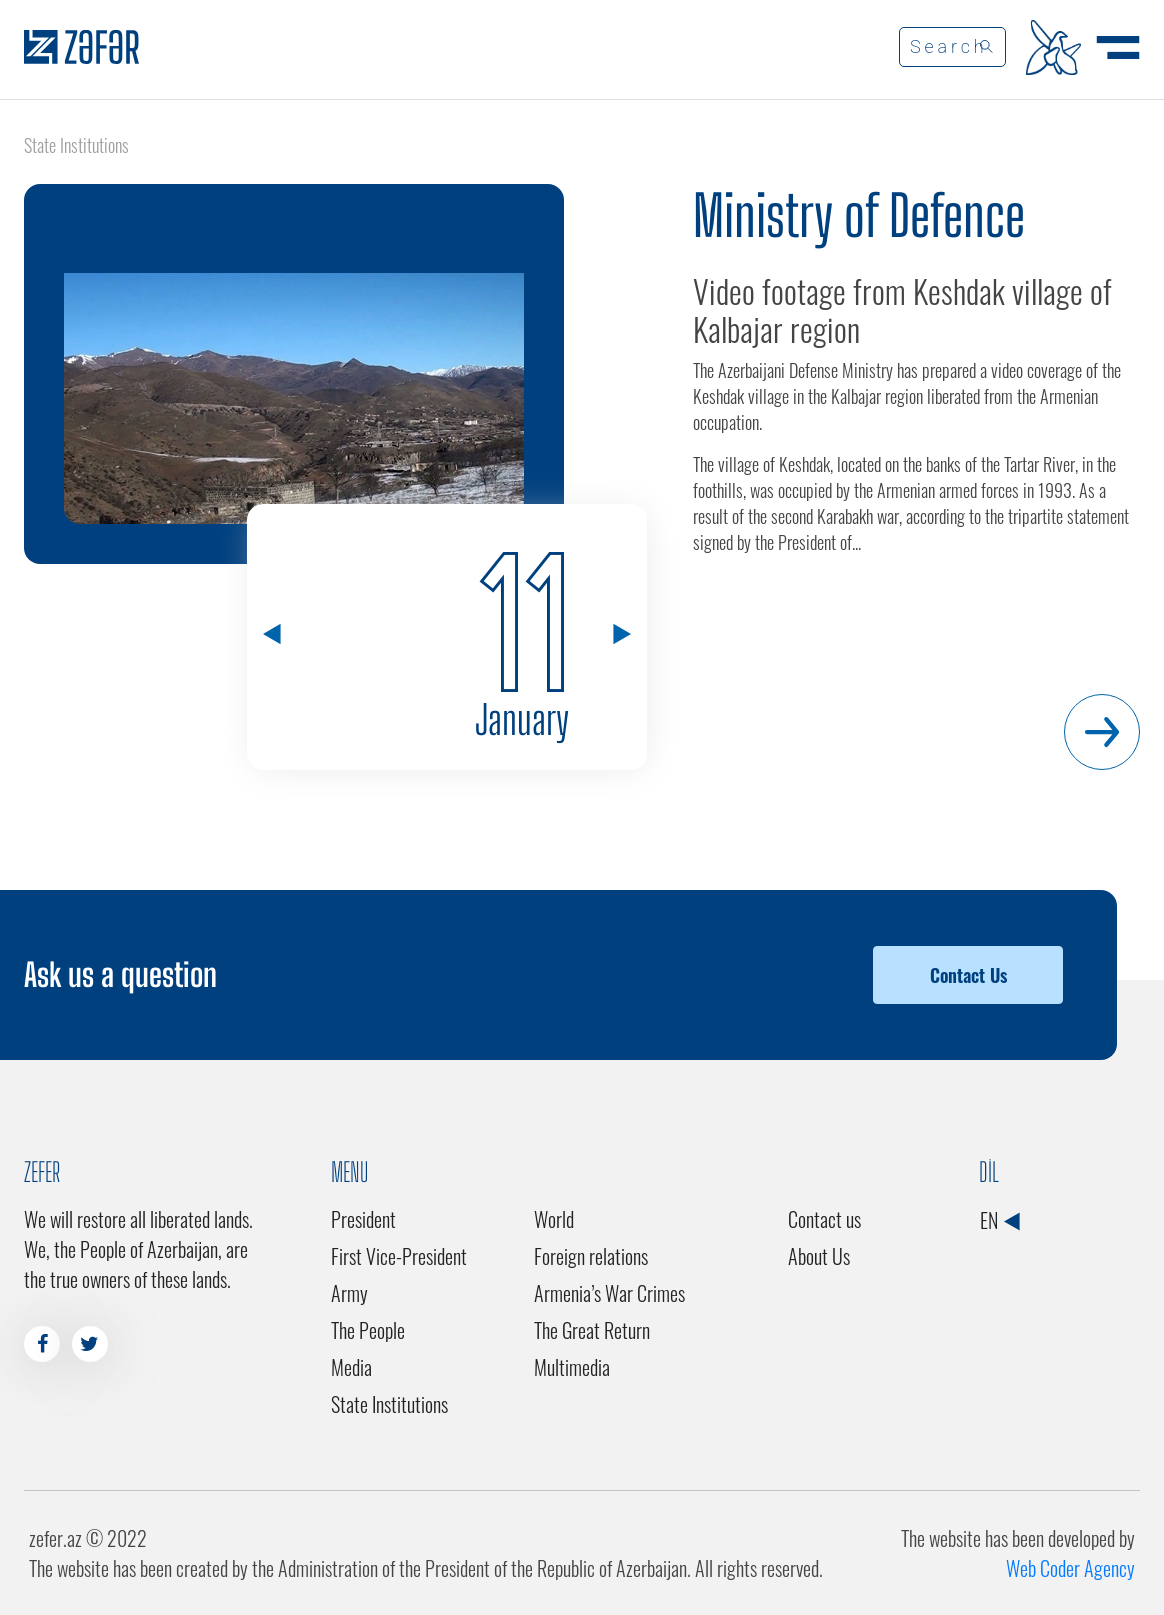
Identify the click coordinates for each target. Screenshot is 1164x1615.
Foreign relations (591, 1256)
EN (999, 1220)
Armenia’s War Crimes (609, 1293)
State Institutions (389, 1404)
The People (368, 1330)
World (554, 1219)
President (363, 1219)
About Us (819, 1256)
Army (349, 1293)
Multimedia (572, 1367)
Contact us (824, 1219)
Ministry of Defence (859, 215)
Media (351, 1367)
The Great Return (592, 1330)
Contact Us (968, 975)
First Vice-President (399, 1256)
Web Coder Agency (1070, 1568)
